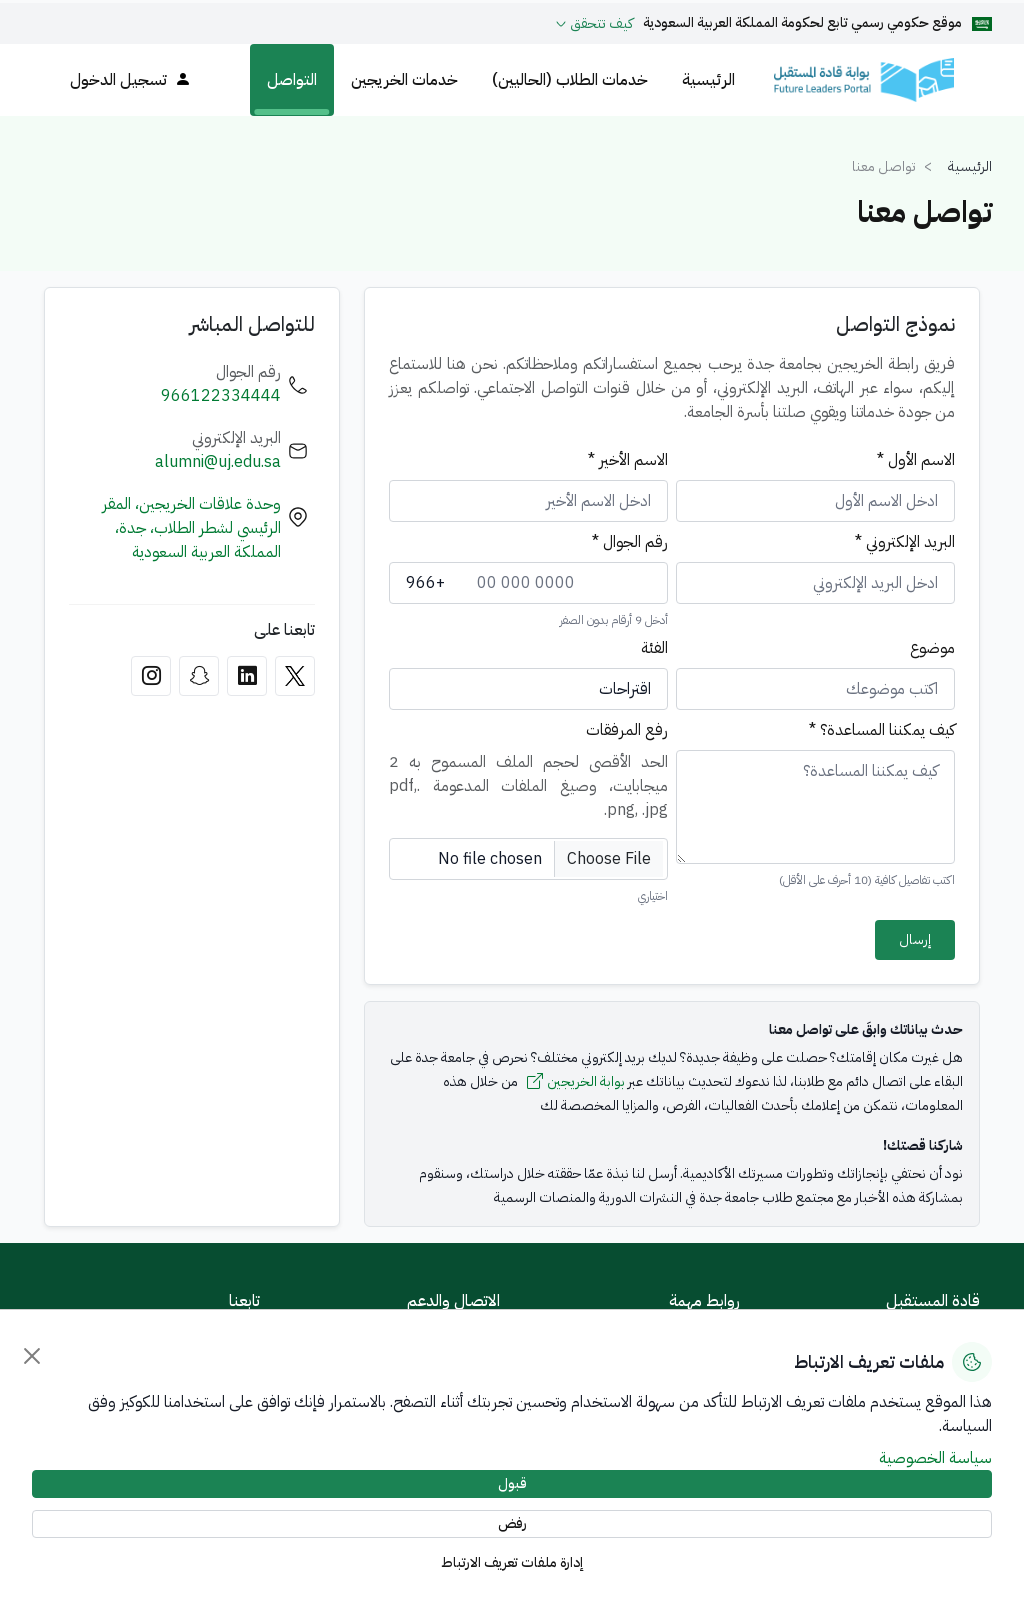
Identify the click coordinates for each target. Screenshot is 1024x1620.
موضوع (932, 648)
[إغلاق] (32, 1356)
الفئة (654, 648)
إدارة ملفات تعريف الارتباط (512, 1562)
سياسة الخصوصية (935, 1458)
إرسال (915, 939)
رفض (512, 1523)
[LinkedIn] (247, 676)
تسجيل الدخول (130, 80)
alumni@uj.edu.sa (218, 462)
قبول (512, 1483)
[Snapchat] (199, 676)
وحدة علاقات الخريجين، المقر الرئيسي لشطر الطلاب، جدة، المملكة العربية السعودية (191, 528)
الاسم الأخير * (628, 460)
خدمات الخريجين (404, 80)
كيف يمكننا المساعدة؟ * (882, 730)
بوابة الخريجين (576, 1082)
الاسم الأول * (916, 460)
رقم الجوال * (630, 542)
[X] (295, 676)
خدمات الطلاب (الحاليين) (570, 80)
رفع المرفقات (627, 730)
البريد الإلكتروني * (905, 542)
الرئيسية (708, 80)
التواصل (292, 80)
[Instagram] (151, 676)
